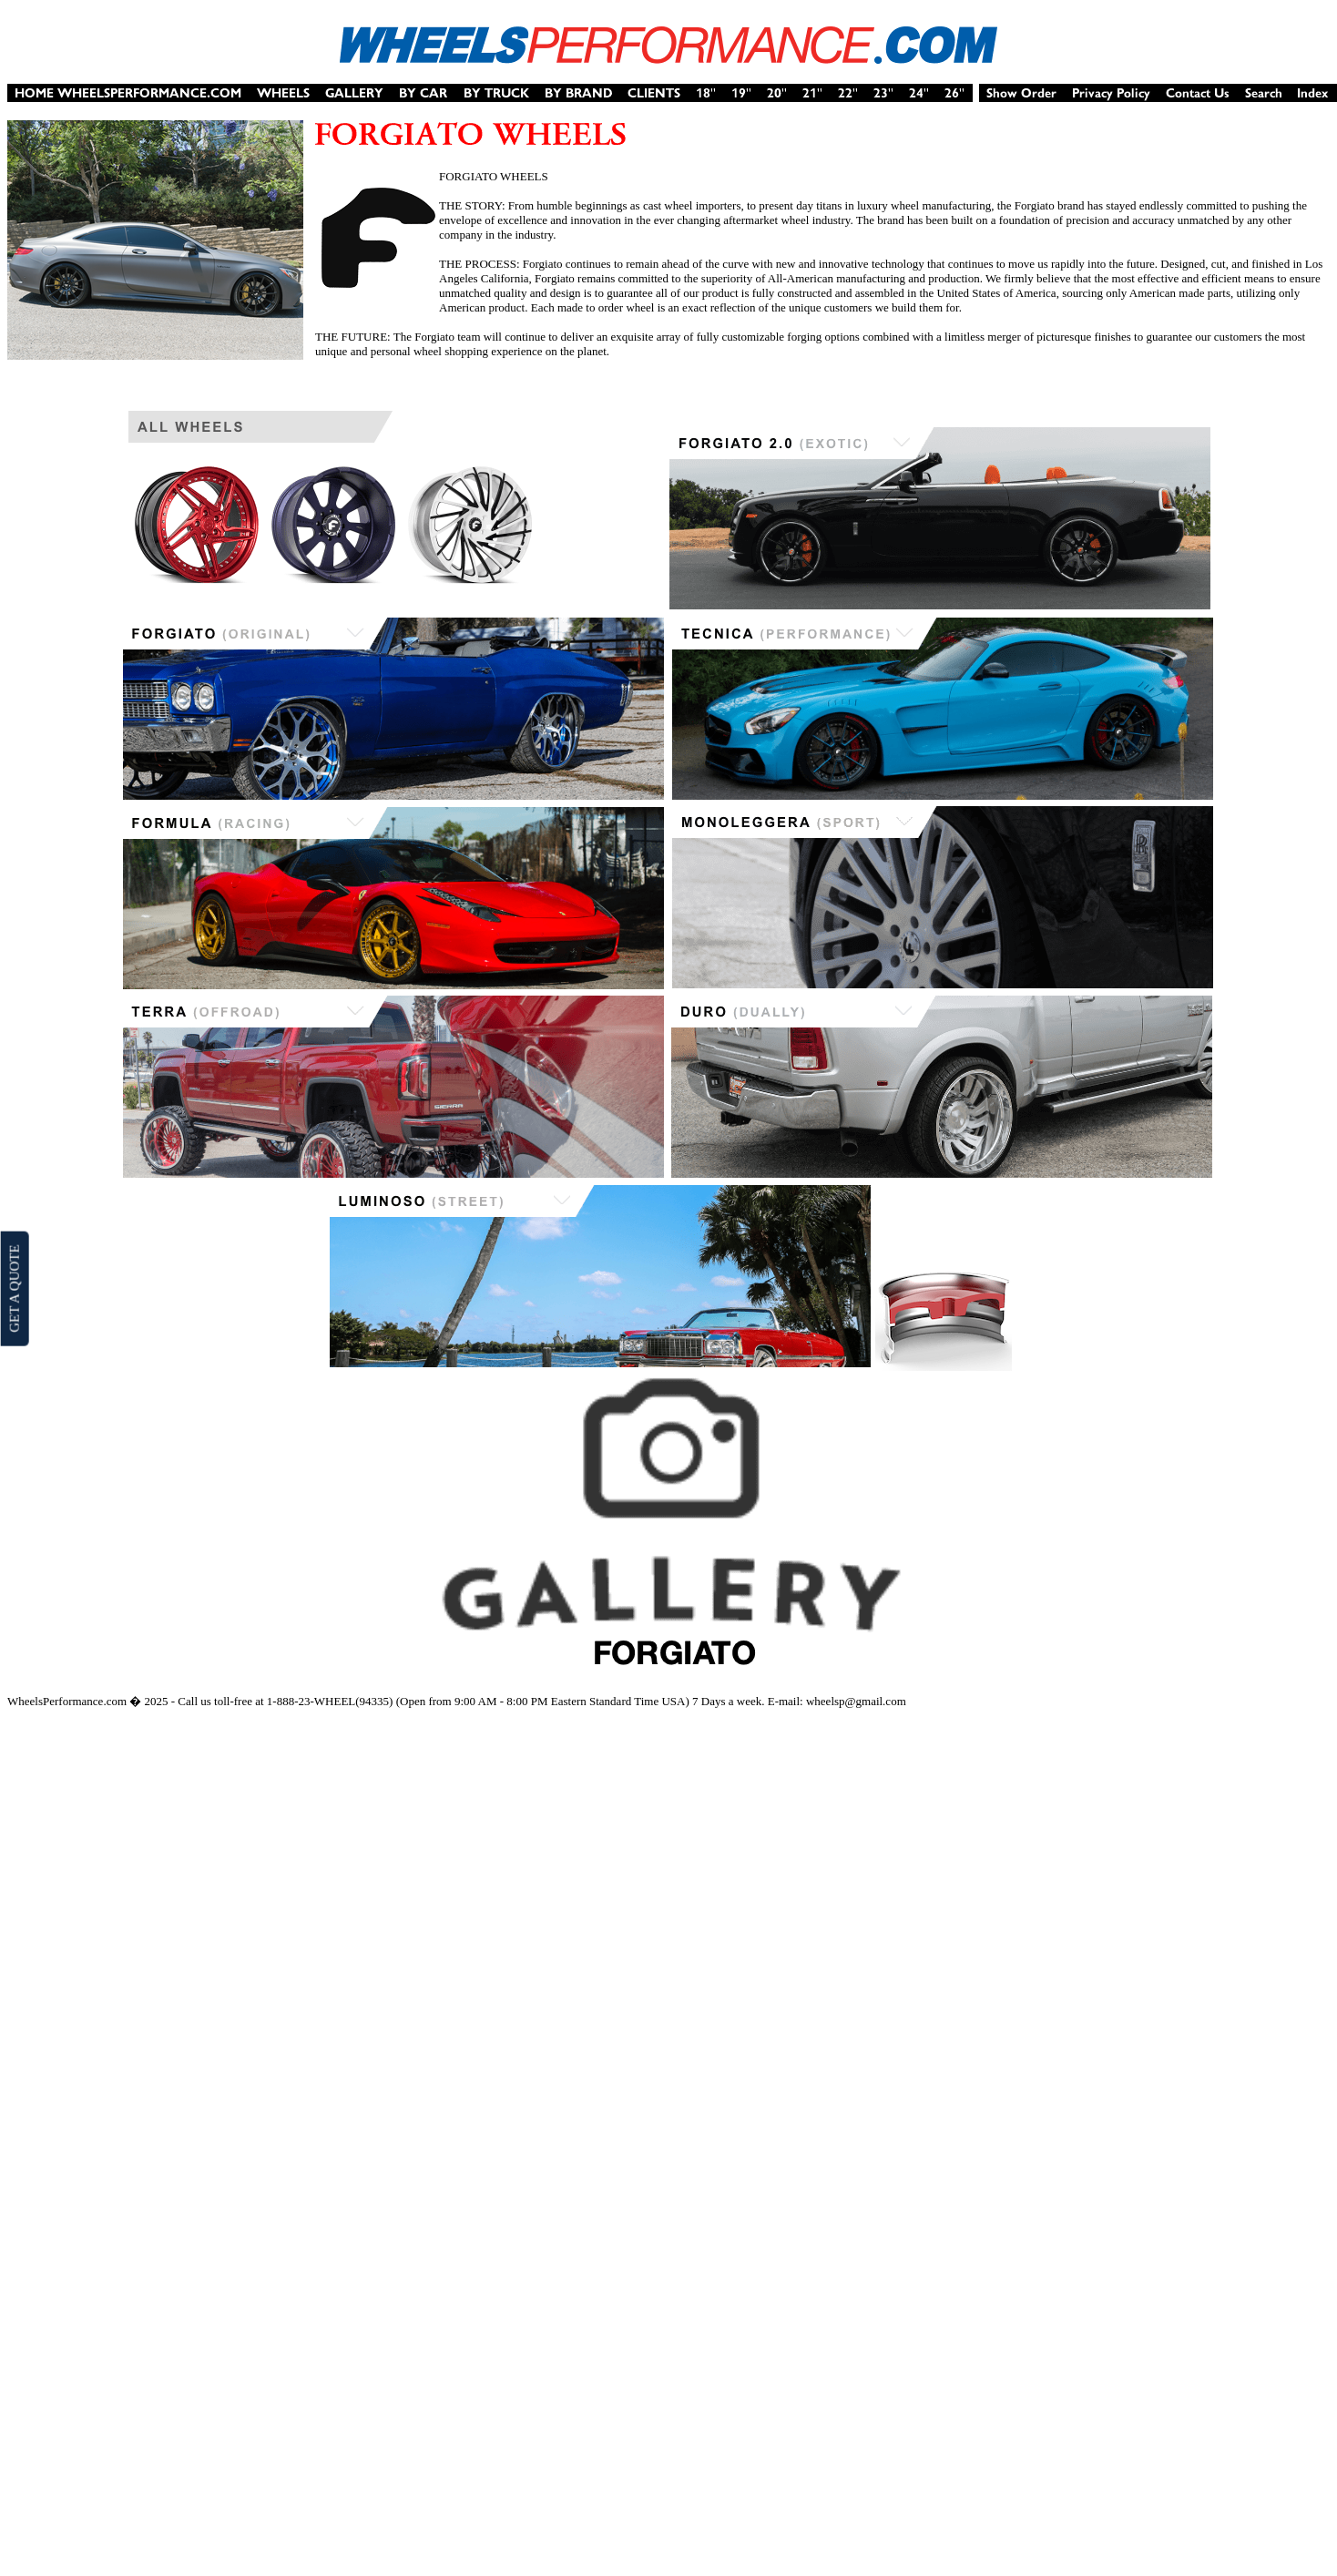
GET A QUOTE (13, 1288)
